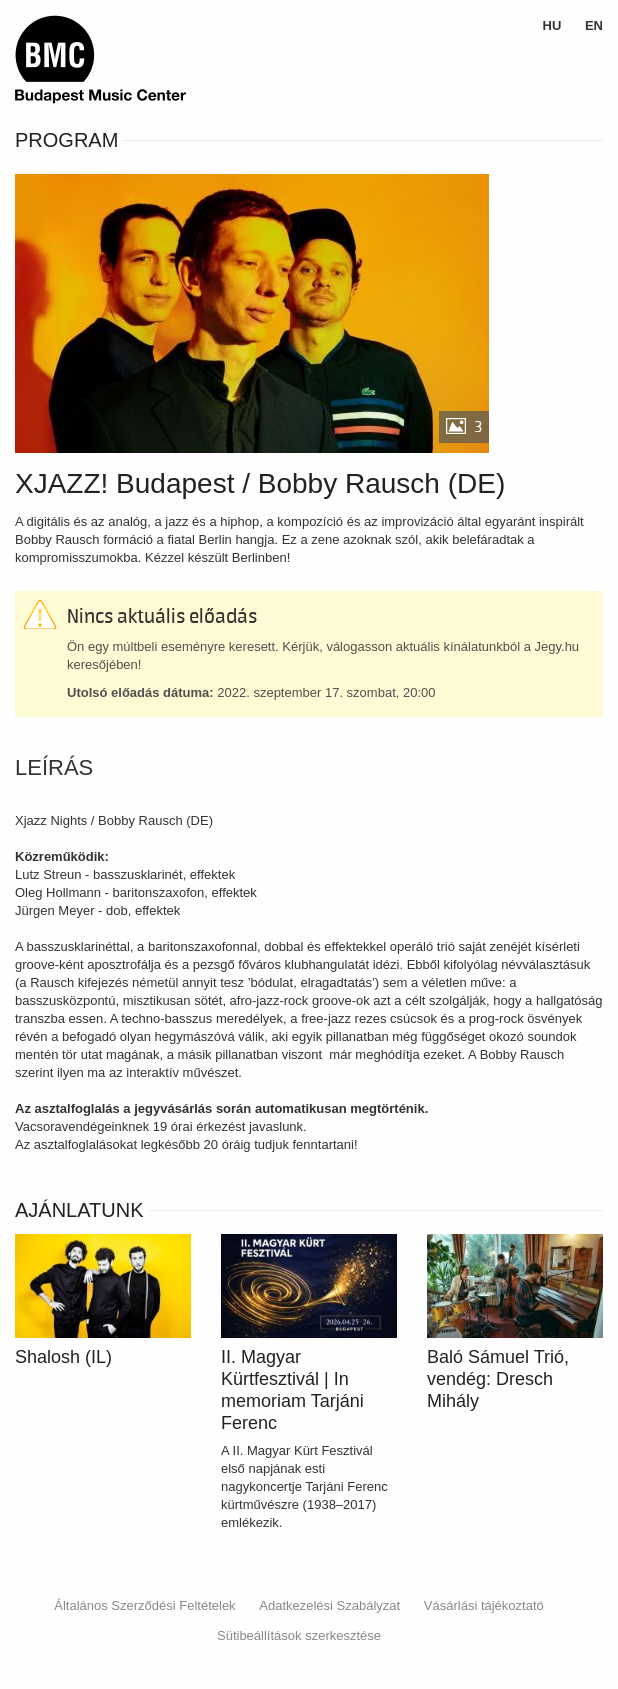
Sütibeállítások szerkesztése (299, 1635)
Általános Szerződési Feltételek (144, 1605)
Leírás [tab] (54, 768)
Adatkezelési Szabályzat (329, 1605)
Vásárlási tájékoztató (484, 1605)
